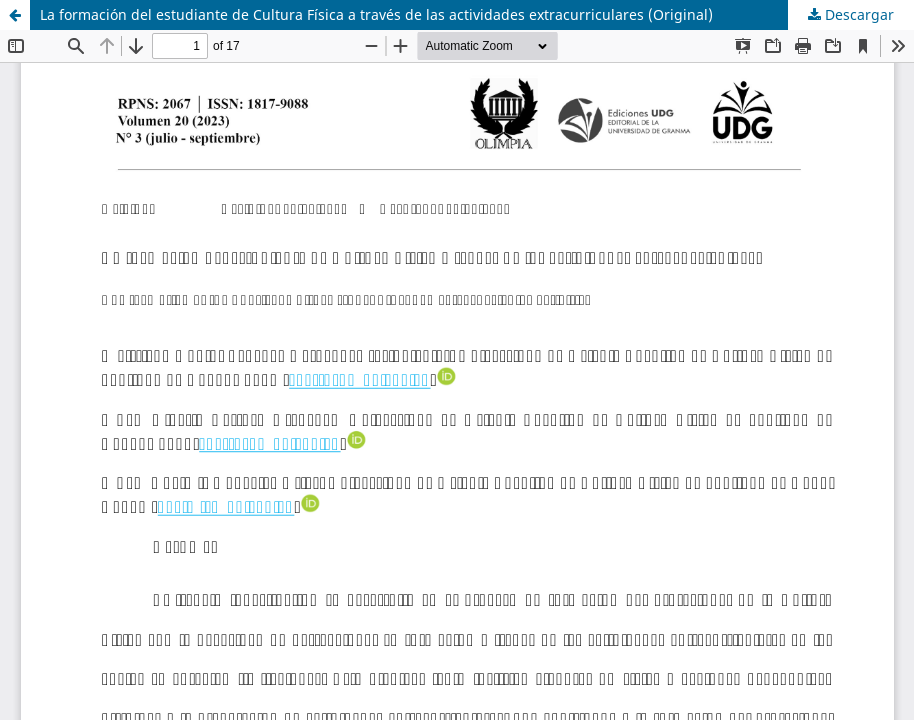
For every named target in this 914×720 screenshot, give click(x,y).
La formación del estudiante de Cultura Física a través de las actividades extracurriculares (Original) (376, 14)
